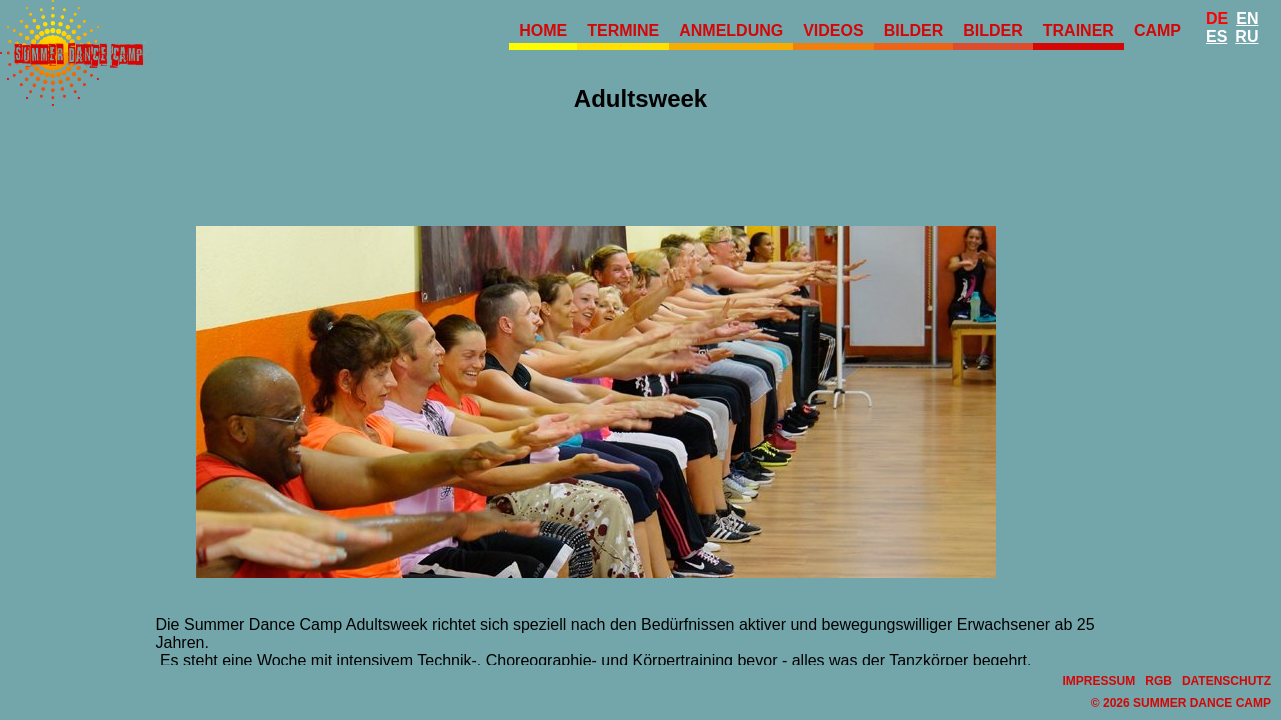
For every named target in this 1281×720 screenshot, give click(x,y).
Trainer (1078, 30)
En (1247, 18)
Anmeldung (731, 30)
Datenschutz (1226, 681)
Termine (623, 30)
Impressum (1099, 681)
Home (543, 30)
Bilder (914, 30)
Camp (1157, 30)
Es (1216, 36)
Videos (833, 30)
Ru (1246, 36)
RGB (1158, 681)
